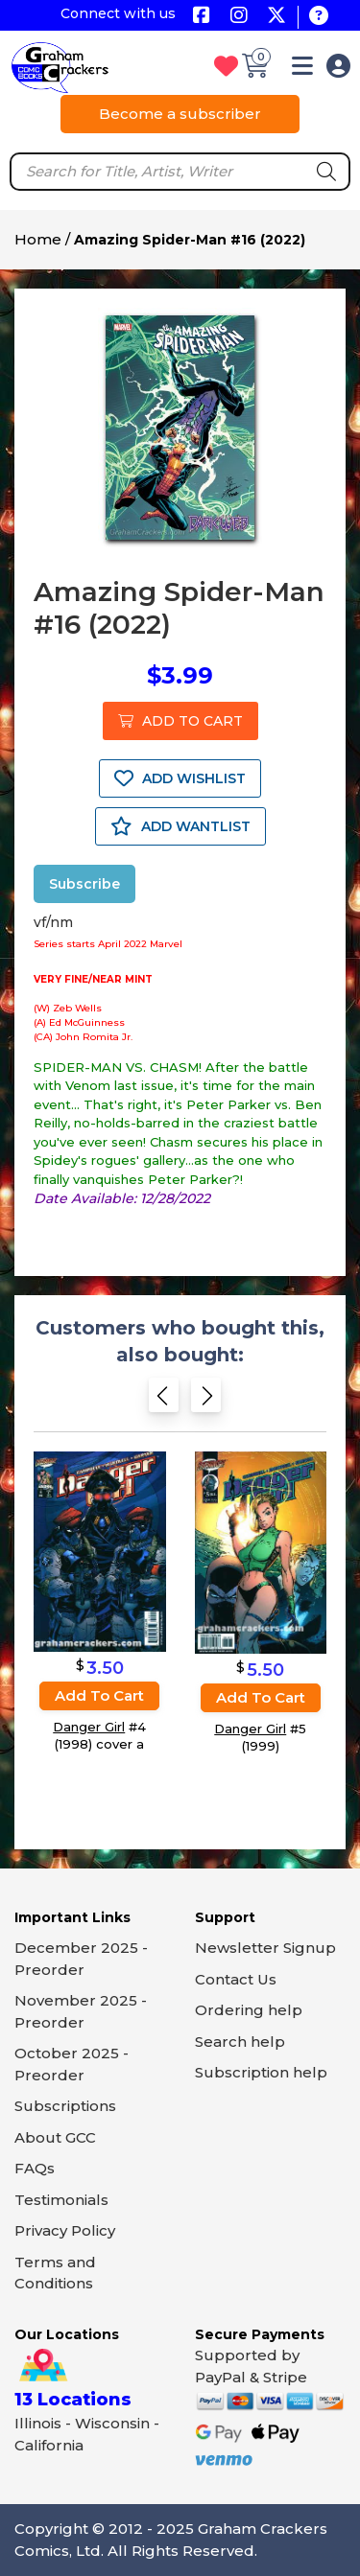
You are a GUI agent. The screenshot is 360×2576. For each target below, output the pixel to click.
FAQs (34, 2168)
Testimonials (61, 2200)
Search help (240, 2041)
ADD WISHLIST (180, 778)
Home (37, 239)
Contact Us (235, 1979)
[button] (302, 69)
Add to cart (99, 1695)
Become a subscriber (180, 113)
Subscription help (261, 2072)
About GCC (55, 2137)
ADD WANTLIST (180, 826)
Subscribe (84, 884)
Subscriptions (65, 2106)
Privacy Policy (64, 2230)
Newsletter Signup (265, 1947)
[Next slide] (206, 1401)
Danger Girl (89, 1726)
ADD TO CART (180, 721)
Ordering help (248, 2010)
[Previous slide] (164, 1401)
